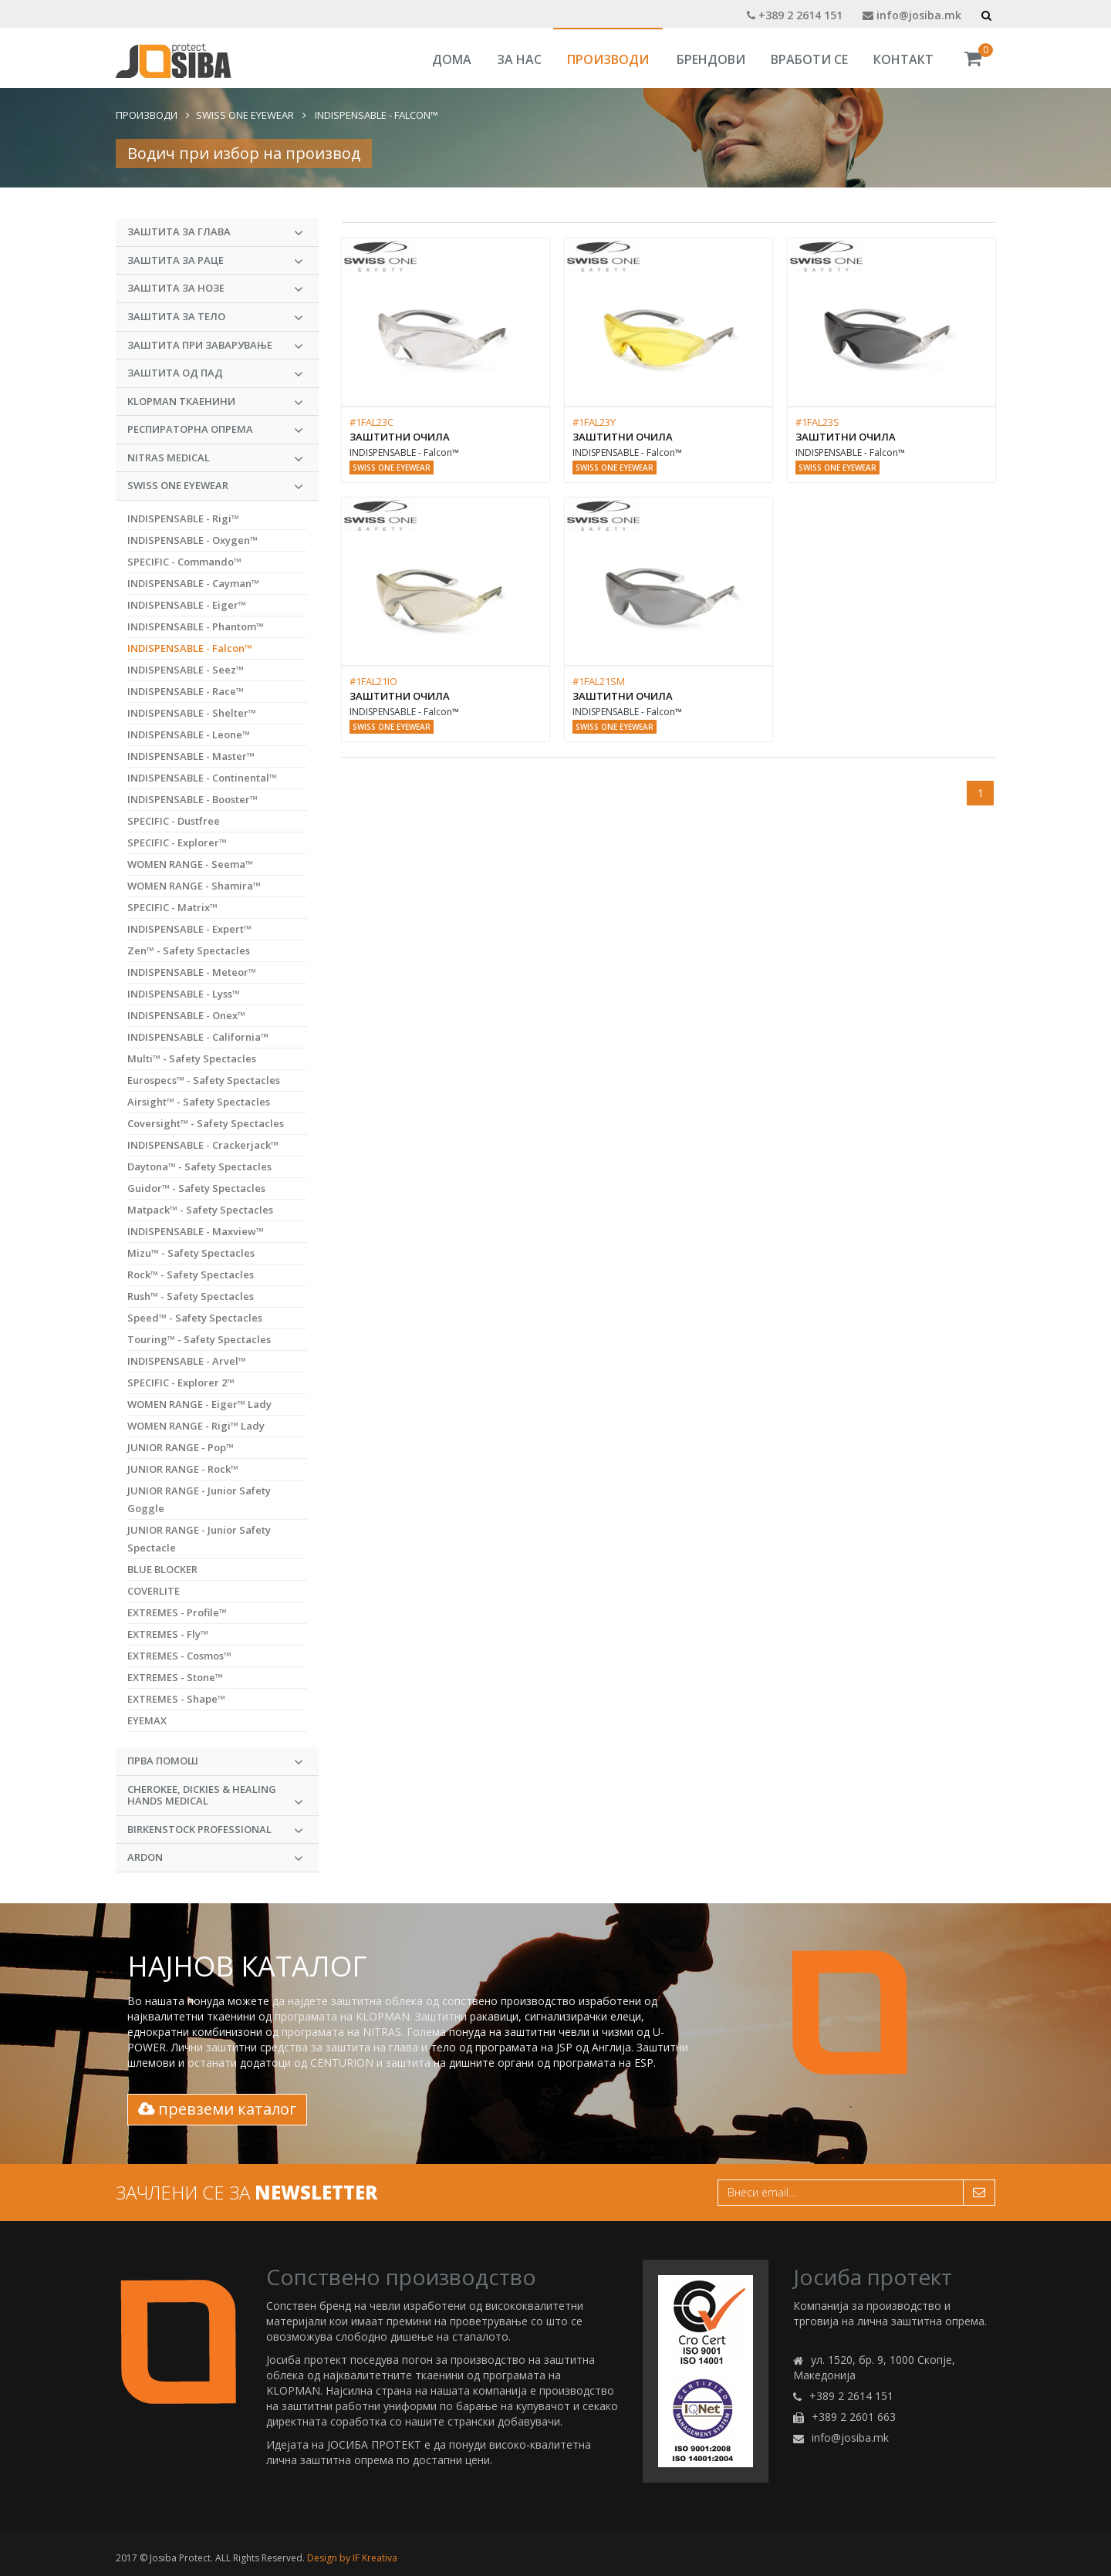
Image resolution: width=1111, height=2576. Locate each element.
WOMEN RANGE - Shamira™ (194, 886)
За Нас (519, 59)
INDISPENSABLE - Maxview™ (195, 1231)
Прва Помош (215, 1761)
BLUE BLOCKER (162, 1569)
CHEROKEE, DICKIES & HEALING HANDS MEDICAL (215, 1796)
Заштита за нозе (215, 288)
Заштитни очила (400, 437)
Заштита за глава (215, 232)
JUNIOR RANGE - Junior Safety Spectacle (199, 1539)
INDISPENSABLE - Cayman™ (193, 583)
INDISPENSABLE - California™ (197, 1037)
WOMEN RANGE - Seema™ (190, 864)
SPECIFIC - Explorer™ (177, 842)
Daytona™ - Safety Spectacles (199, 1166)
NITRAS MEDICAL (215, 458)
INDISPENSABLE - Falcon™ (375, 115)
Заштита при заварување (215, 345)
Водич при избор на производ (243, 153)
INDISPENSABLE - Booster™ (192, 799)
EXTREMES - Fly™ (167, 1634)
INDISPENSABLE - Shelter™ (191, 713)
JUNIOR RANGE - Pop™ (180, 1447)
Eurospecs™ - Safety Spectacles (203, 1080)
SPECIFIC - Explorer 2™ (181, 1382)
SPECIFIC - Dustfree (173, 821)
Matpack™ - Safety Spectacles (200, 1210)
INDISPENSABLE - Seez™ (185, 670)
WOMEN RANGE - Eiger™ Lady (199, 1404)
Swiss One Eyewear (245, 115)
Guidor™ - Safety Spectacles (196, 1188)
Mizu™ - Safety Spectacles (191, 1253)
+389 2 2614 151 (795, 15)
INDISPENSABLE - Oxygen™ (192, 540)
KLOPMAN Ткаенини (215, 402)
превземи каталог (217, 2108)
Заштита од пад (215, 373)
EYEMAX (147, 1720)
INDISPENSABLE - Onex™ (186, 1015)
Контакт (903, 59)
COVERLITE (153, 1591)
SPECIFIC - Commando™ (184, 562)
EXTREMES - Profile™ (177, 1612)
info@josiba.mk (912, 15)
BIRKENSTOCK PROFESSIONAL (215, 1830)
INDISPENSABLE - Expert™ (189, 929)
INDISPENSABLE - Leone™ (188, 734)
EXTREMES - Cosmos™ (179, 1656)
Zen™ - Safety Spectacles (188, 950)
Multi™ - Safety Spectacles (191, 1058)
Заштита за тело (215, 317)
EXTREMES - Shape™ (176, 1699)
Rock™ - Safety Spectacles (190, 1274)
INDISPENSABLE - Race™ (185, 691)
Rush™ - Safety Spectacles (190, 1296)
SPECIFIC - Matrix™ (172, 907)
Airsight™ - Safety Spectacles (198, 1102)
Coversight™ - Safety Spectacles (205, 1123)
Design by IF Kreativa (352, 2557)
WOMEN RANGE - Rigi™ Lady (196, 1426)
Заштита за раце (215, 260)
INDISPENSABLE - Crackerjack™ (203, 1145)
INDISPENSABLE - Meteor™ (191, 972)
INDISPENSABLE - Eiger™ (186, 605)
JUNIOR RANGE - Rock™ (182, 1469)
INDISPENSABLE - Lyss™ (183, 994)
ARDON (215, 1857)
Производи (608, 59)
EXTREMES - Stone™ (175, 1677)
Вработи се (809, 59)
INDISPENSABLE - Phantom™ (195, 626)
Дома (451, 59)
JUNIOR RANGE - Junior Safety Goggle (199, 1499)
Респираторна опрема (215, 429)
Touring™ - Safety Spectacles (199, 1339)
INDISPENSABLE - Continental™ (202, 778)
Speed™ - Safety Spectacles (194, 1318)
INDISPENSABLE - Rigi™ (183, 518)
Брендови (711, 59)
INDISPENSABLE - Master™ (191, 756)
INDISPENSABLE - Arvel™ (186, 1361)
